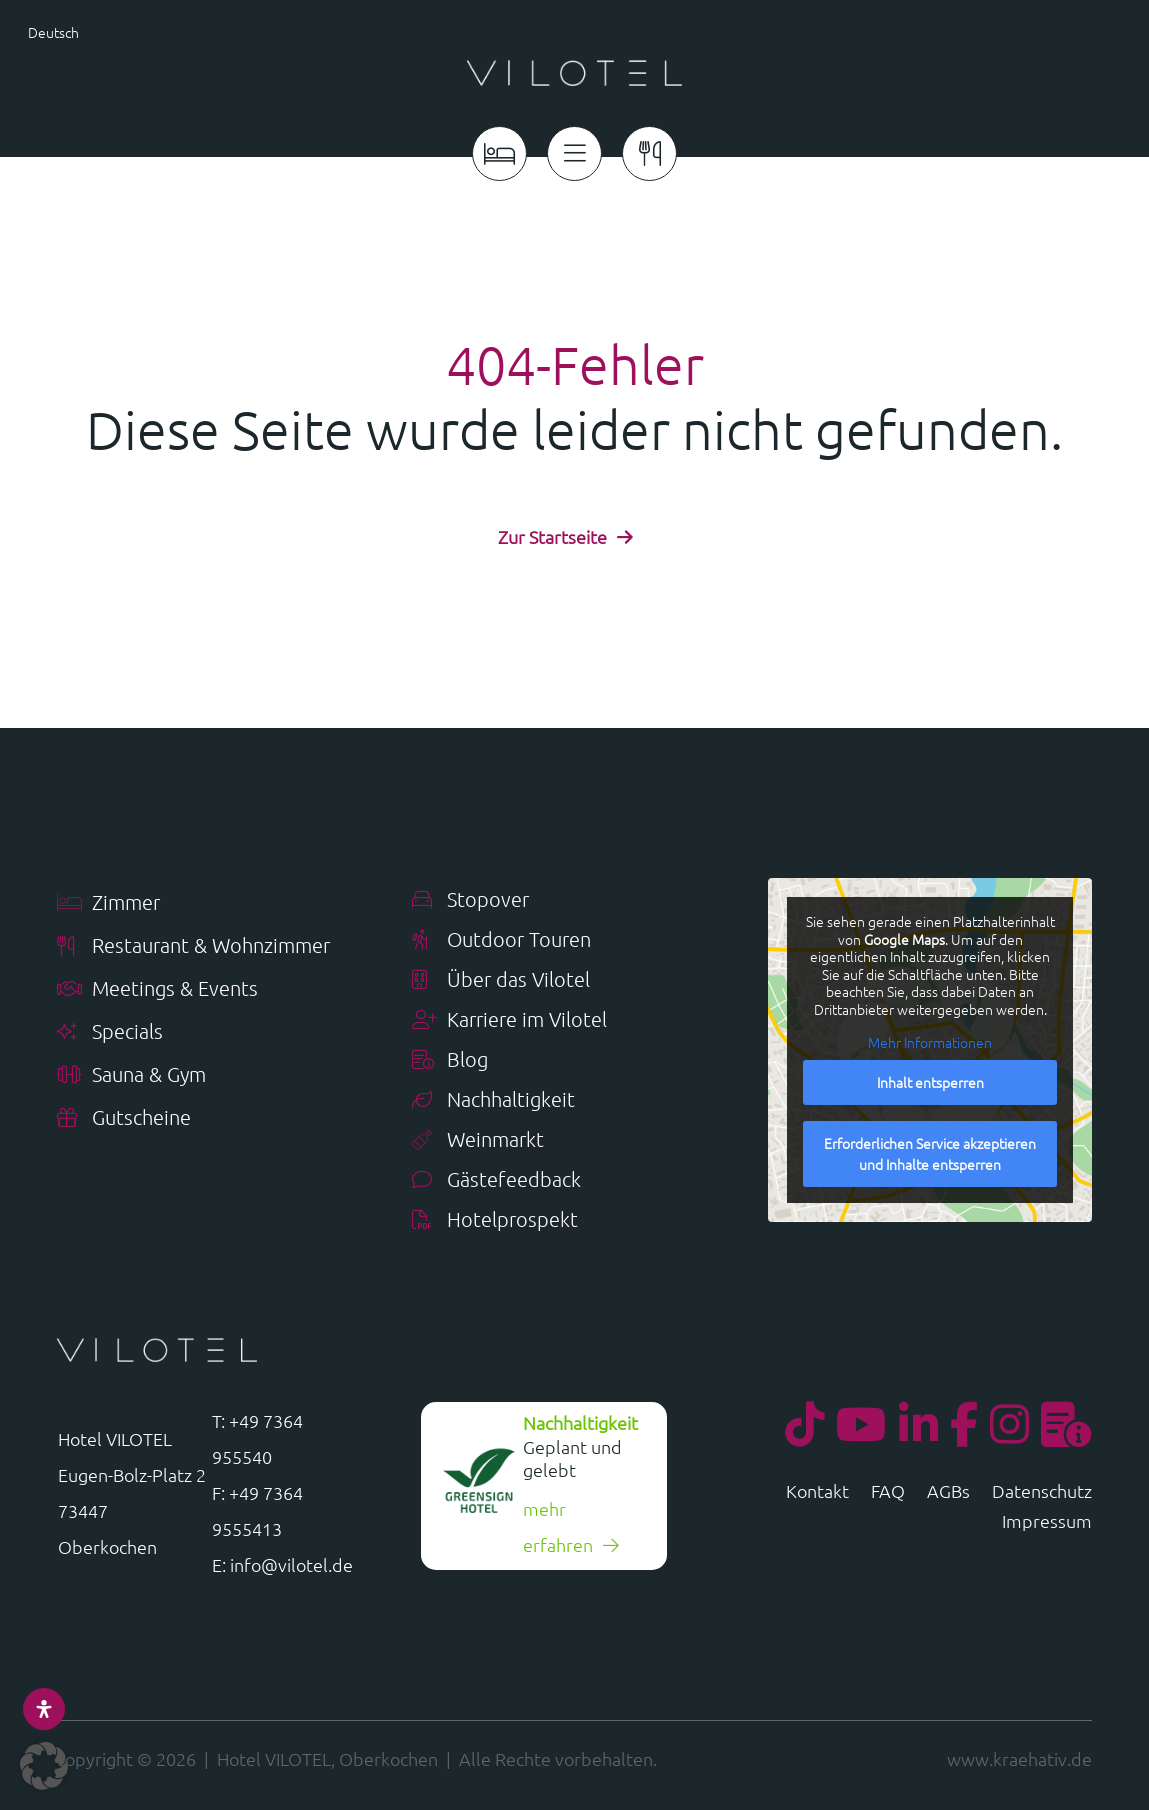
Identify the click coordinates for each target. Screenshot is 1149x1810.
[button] (44, 1766)
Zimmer (108, 903)
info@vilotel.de (291, 1564)
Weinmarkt (478, 1140)
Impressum (1047, 1523)
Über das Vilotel (501, 980)
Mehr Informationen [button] (930, 1044)
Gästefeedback (496, 1180)
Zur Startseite (552, 536)
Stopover (470, 900)
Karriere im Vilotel (509, 1020)
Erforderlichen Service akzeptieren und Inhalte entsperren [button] (930, 1153)
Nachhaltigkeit (493, 1100)
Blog (450, 1060)
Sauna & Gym (131, 1075)
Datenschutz (1042, 1493)
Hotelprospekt (495, 1220)
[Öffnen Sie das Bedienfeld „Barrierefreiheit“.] (44, 1709)
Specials (110, 1032)
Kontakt (817, 1493)
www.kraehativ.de (1019, 1758)
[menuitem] (95, 31)
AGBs (948, 1493)
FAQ (888, 1493)
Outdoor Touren (501, 940)
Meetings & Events (157, 989)
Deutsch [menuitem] (53, 32)
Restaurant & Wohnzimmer (193, 946)
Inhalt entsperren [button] (929, 1082)
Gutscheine (124, 1118)
